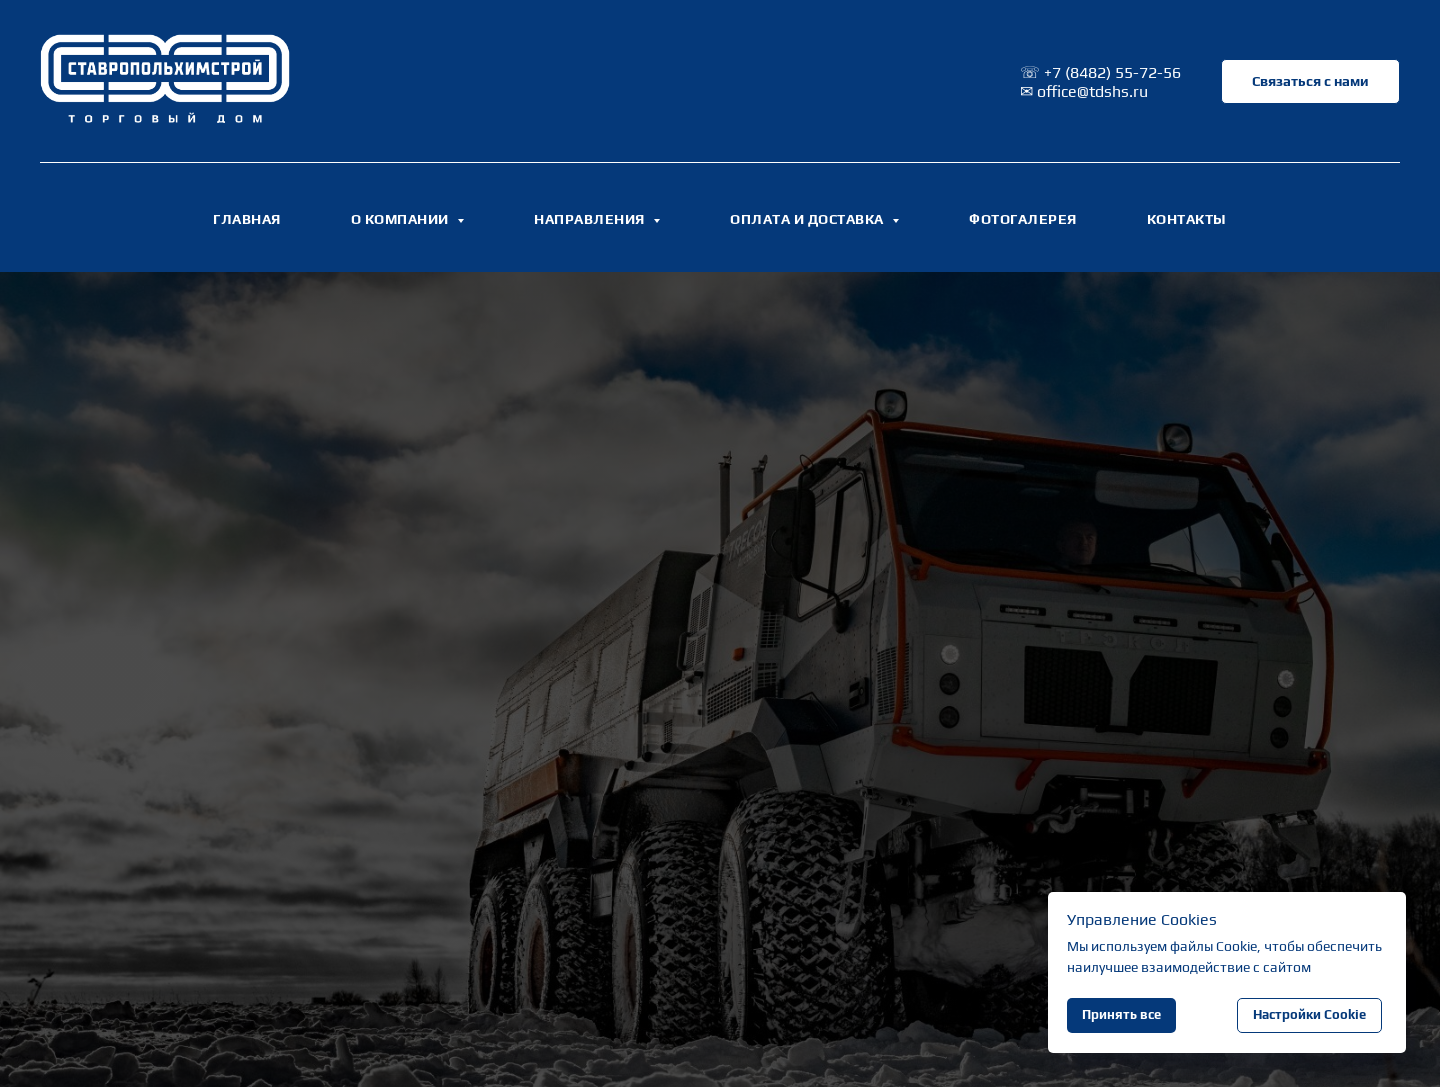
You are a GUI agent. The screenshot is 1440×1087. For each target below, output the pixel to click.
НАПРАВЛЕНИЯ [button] (591, 219)
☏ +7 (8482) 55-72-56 (1100, 72)
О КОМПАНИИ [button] (402, 219)
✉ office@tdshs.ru (1084, 91)
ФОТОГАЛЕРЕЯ (1023, 219)
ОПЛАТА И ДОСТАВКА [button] (808, 219)
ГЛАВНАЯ (247, 219)
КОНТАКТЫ (1187, 219)
